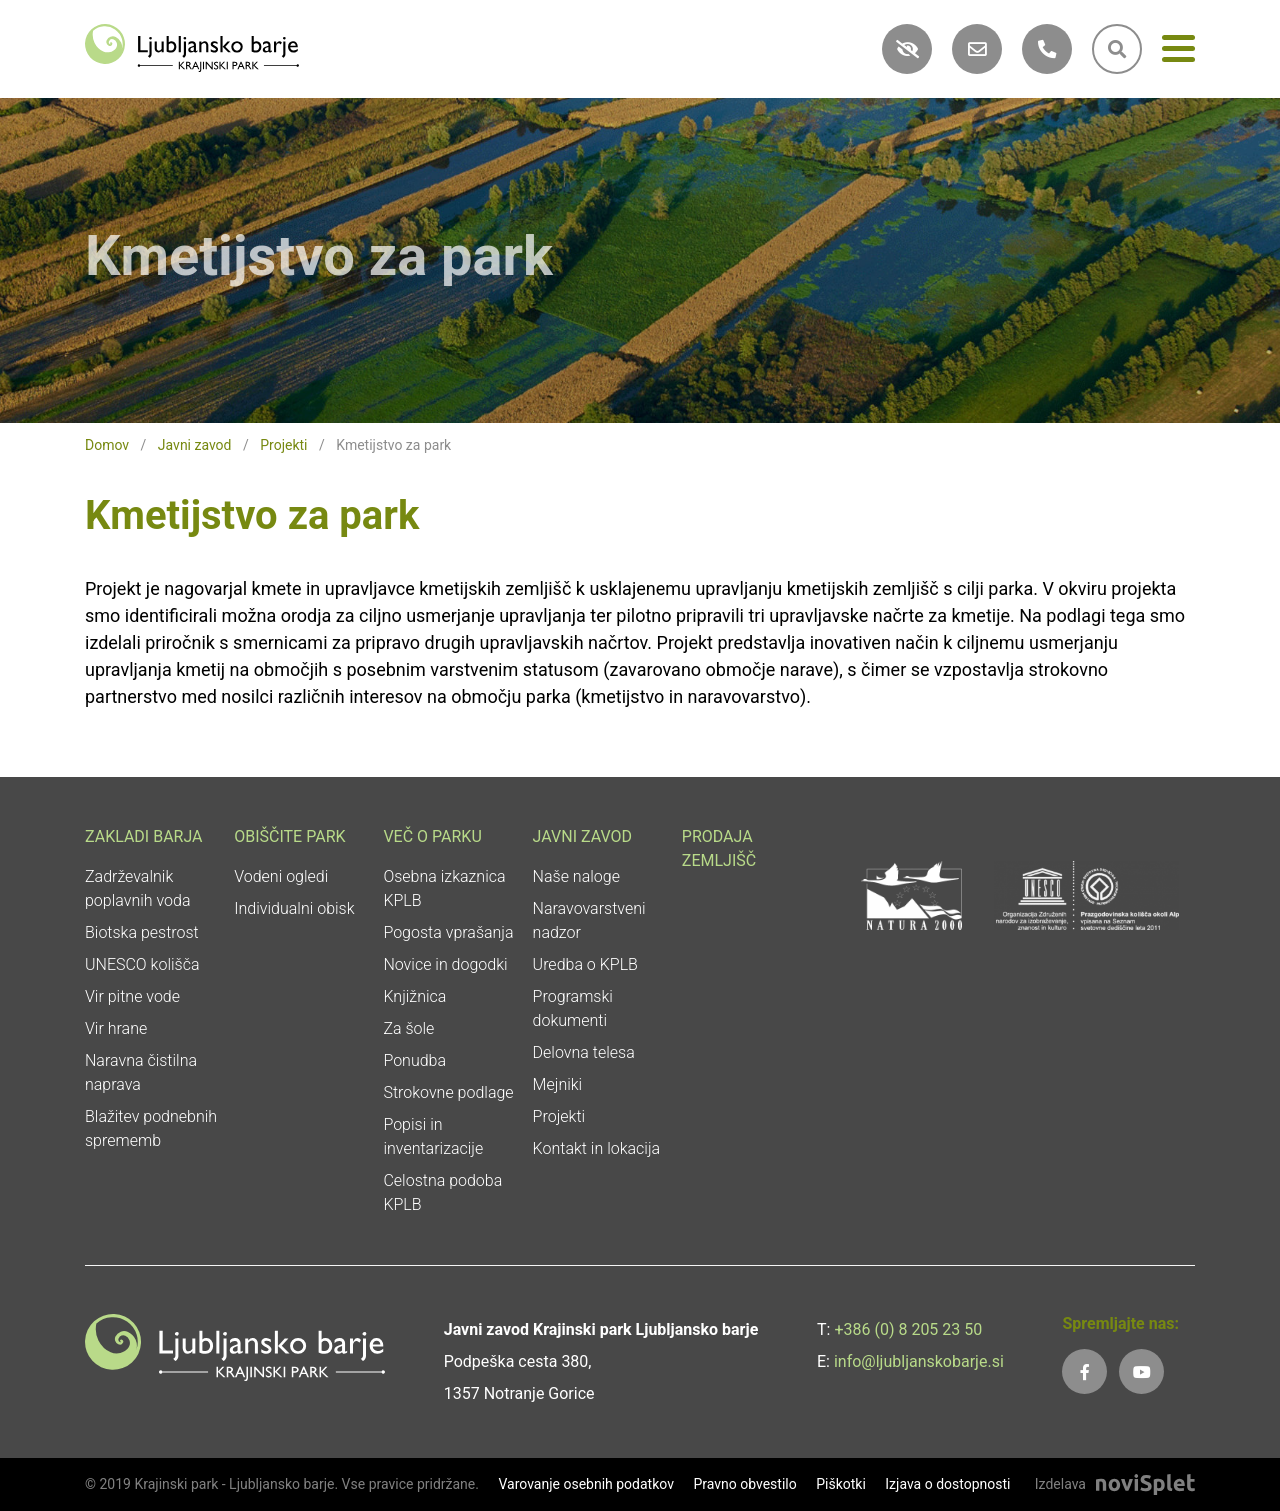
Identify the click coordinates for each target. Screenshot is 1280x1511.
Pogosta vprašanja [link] (448, 932)
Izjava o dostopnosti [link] (947, 1484)
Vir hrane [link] (116, 1028)
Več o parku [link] (432, 836)
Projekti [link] (283, 445)
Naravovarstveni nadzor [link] (589, 920)
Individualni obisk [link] (294, 908)
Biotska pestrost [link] (142, 932)
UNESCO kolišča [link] (142, 964)
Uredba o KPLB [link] (585, 964)
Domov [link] (107, 445)
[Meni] (1178, 52)
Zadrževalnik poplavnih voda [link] (138, 888)
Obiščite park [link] (289, 836)
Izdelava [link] (1060, 1484)
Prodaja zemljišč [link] (719, 848)
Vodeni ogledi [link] (281, 876)
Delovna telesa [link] (584, 1052)
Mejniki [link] (558, 1084)
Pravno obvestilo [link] (744, 1484)
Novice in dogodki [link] (445, 964)
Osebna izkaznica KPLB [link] (444, 888)
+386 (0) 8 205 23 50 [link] (908, 1329)
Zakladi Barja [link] (144, 836)
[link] (192, 46)
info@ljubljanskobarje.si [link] (919, 1361)
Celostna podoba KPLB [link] (442, 1192)
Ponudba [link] (414, 1060)
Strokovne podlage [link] (448, 1092)
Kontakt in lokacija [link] (597, 1148)
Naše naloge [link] (576, 876)
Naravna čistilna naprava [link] (141, 1072)
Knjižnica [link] (414, 996)
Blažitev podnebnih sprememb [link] (151, 1128)
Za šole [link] (408, 1028)
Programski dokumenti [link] (573, 1008)
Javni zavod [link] (195, 445)
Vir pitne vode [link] (132, 996)
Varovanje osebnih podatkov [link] (586, 1484)
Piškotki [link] (841, 1484)
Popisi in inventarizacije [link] (433, 1136)
